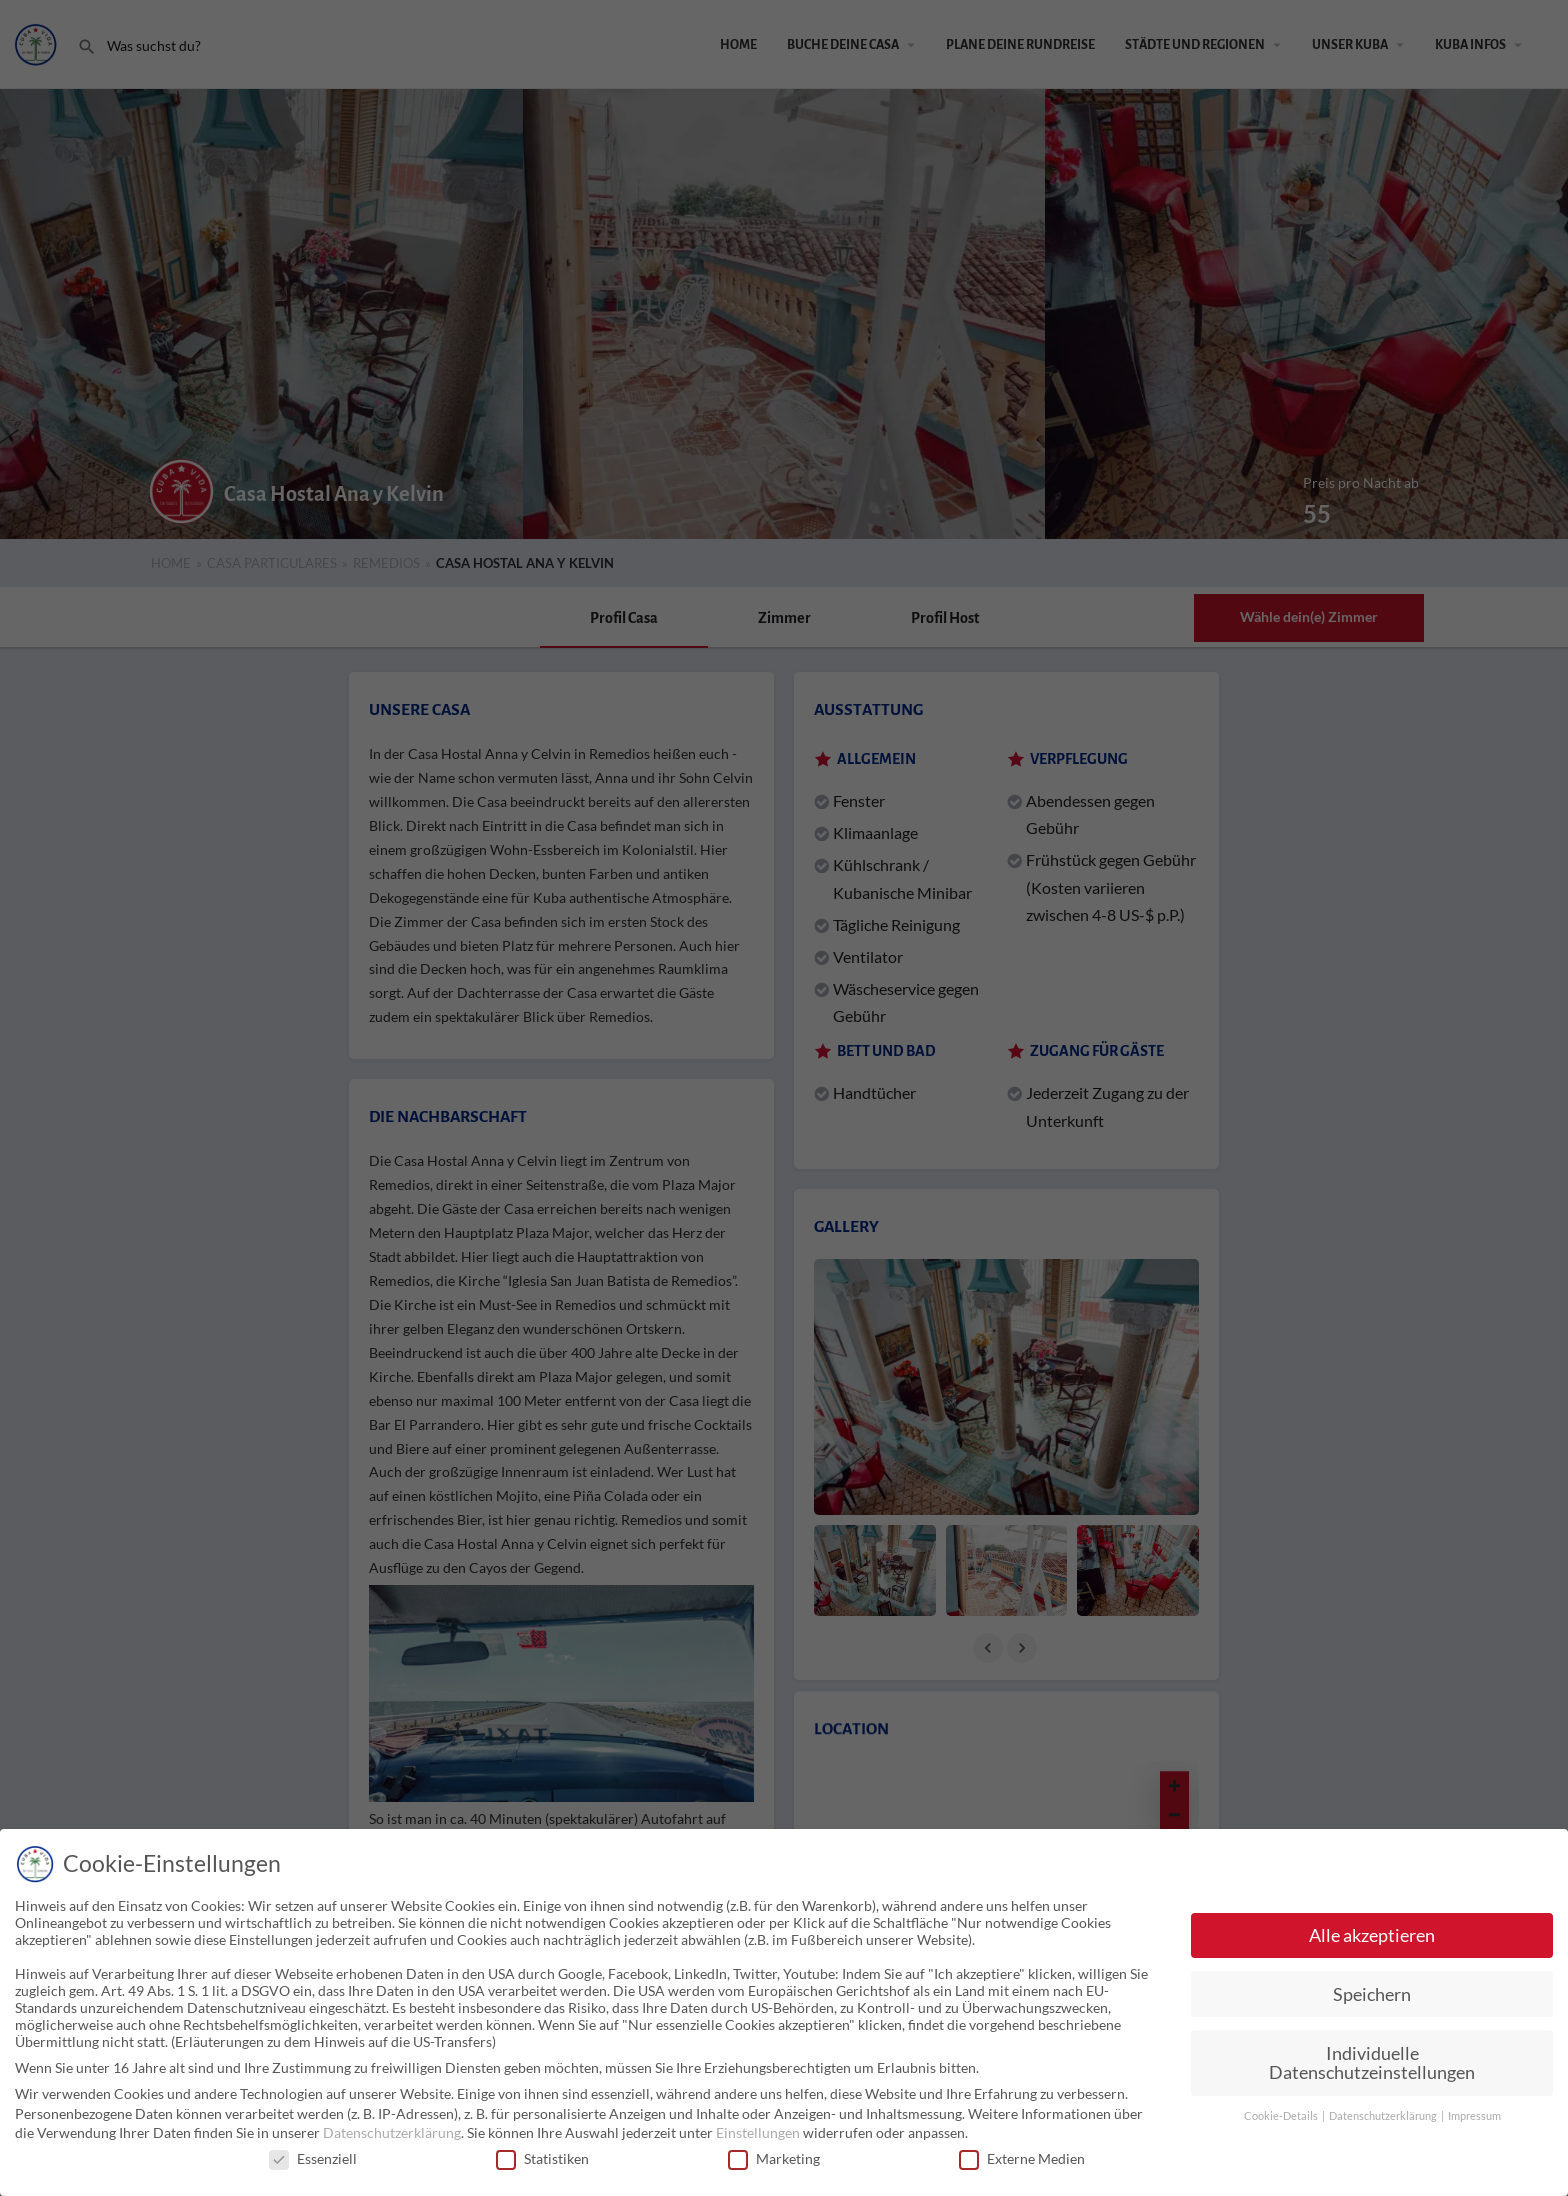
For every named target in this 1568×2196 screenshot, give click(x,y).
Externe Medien (1022, 2158)
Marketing (774, 2158)
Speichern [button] (1372, 1994)
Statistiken (542, 2158)
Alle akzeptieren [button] (1372, 1935)
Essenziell (313, 2158)
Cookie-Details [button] (1282, 2116)
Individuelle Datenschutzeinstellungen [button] (1372, 2063)
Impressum (1474, 2116)
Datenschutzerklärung (392, 2132)
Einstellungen (758, 2132)
